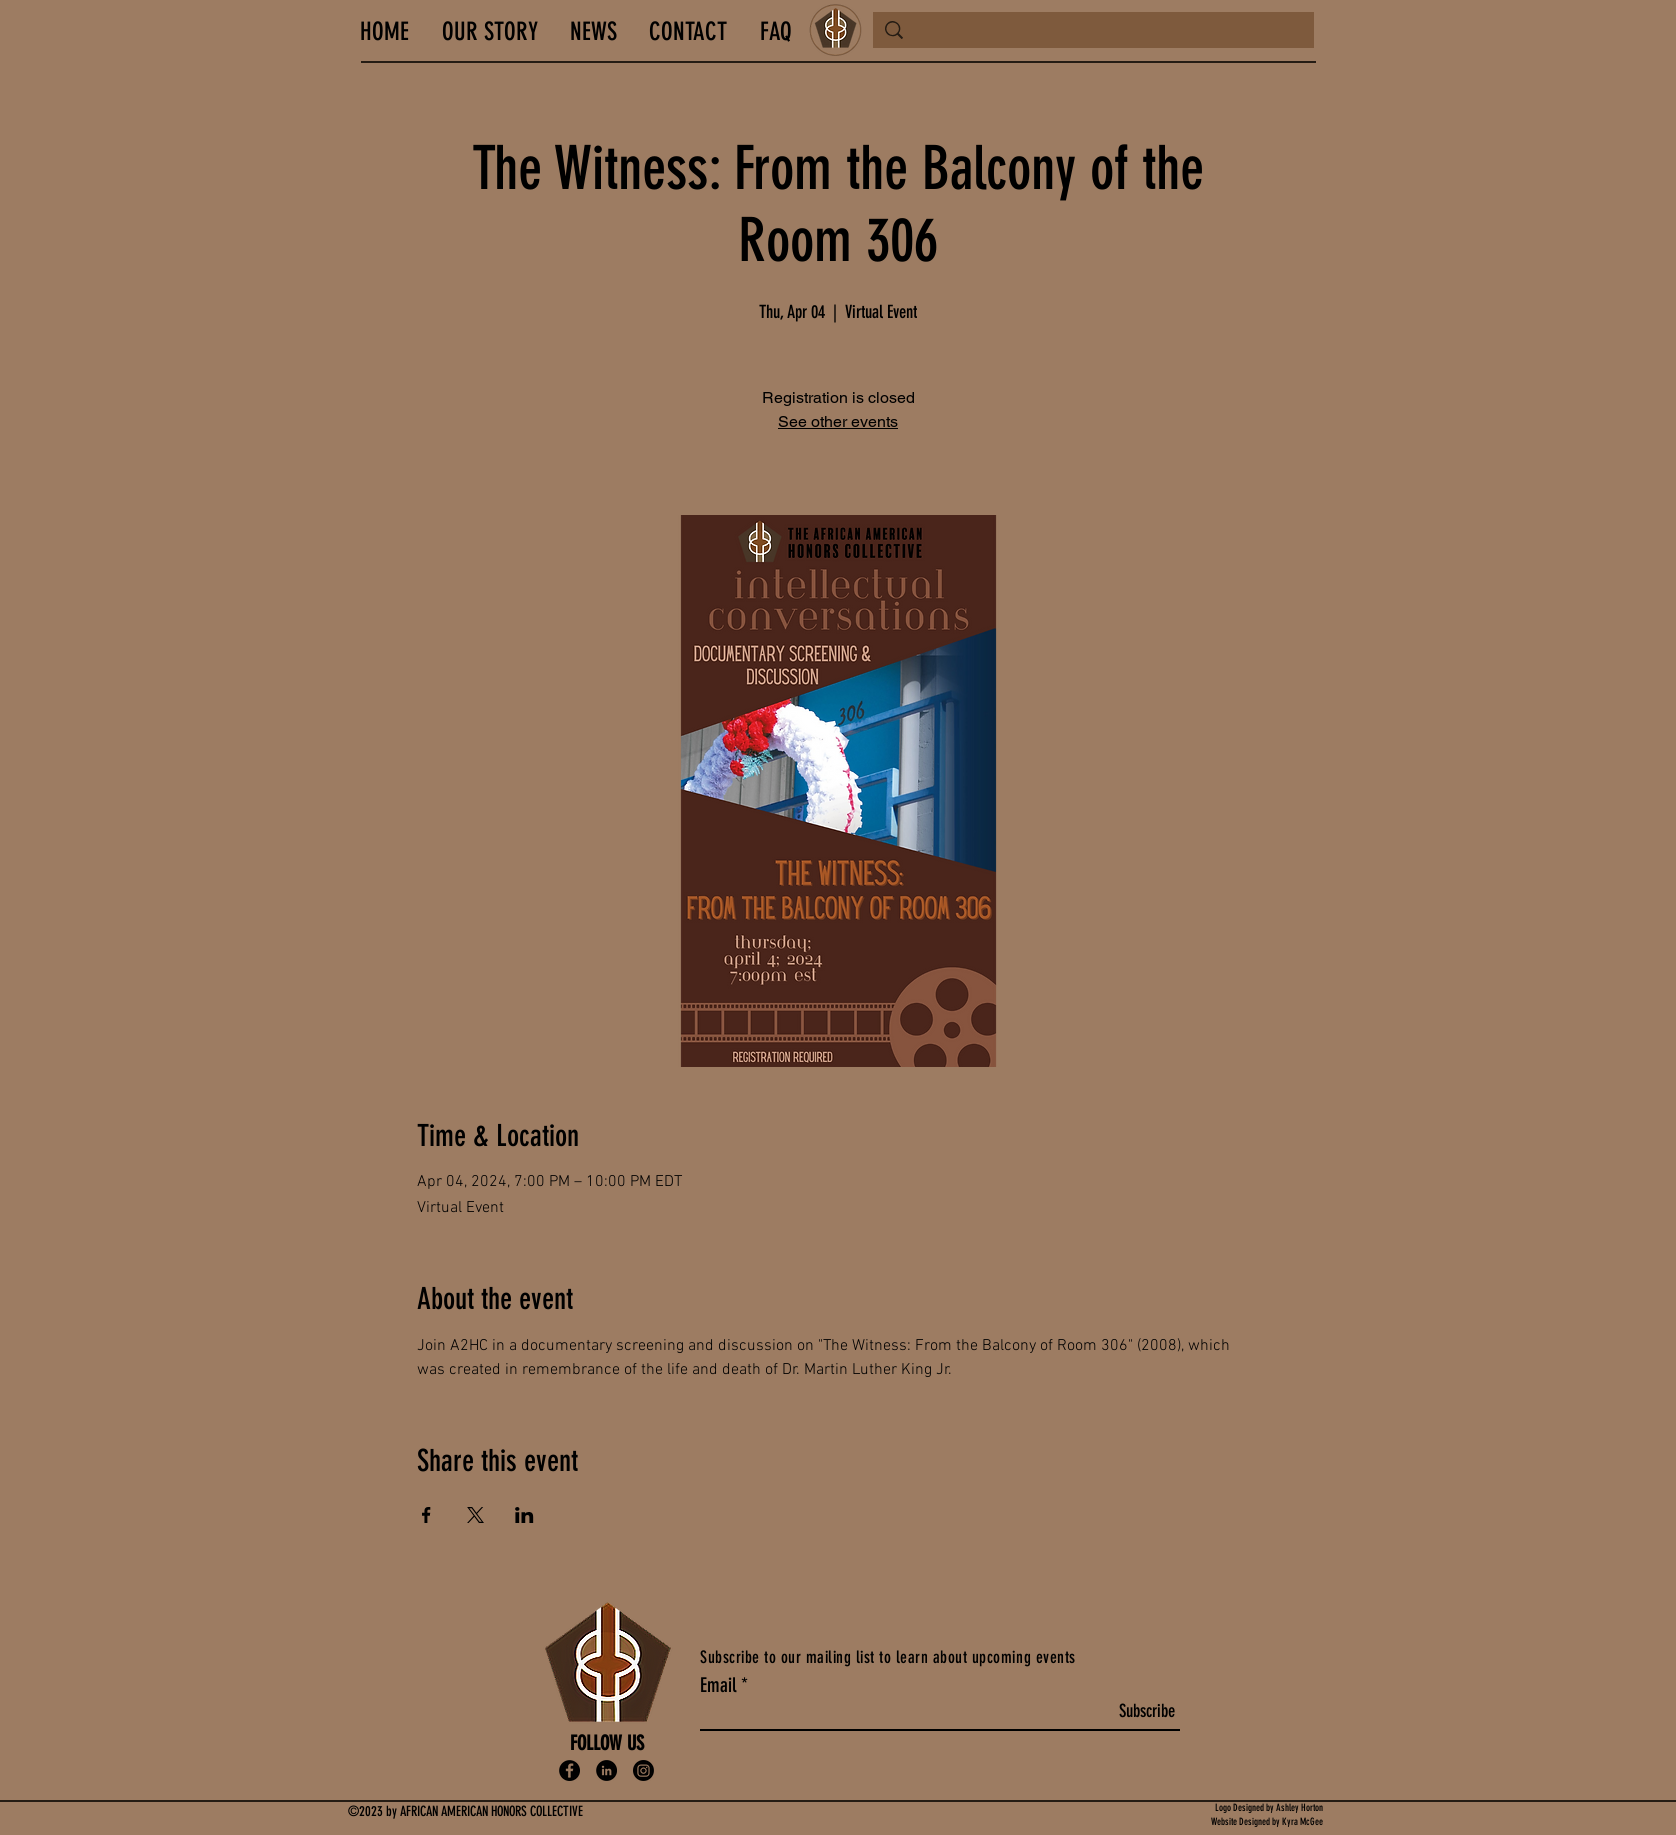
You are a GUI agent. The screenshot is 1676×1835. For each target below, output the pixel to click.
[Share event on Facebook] (426, 1515)
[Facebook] (569, 1770)
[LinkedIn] (606, 1770)
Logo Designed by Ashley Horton (1269, 1808)
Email (718, 1685)
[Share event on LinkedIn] (524, 1515)
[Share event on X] (475, 1515)
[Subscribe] (1146, 1712)
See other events (838, 421)
